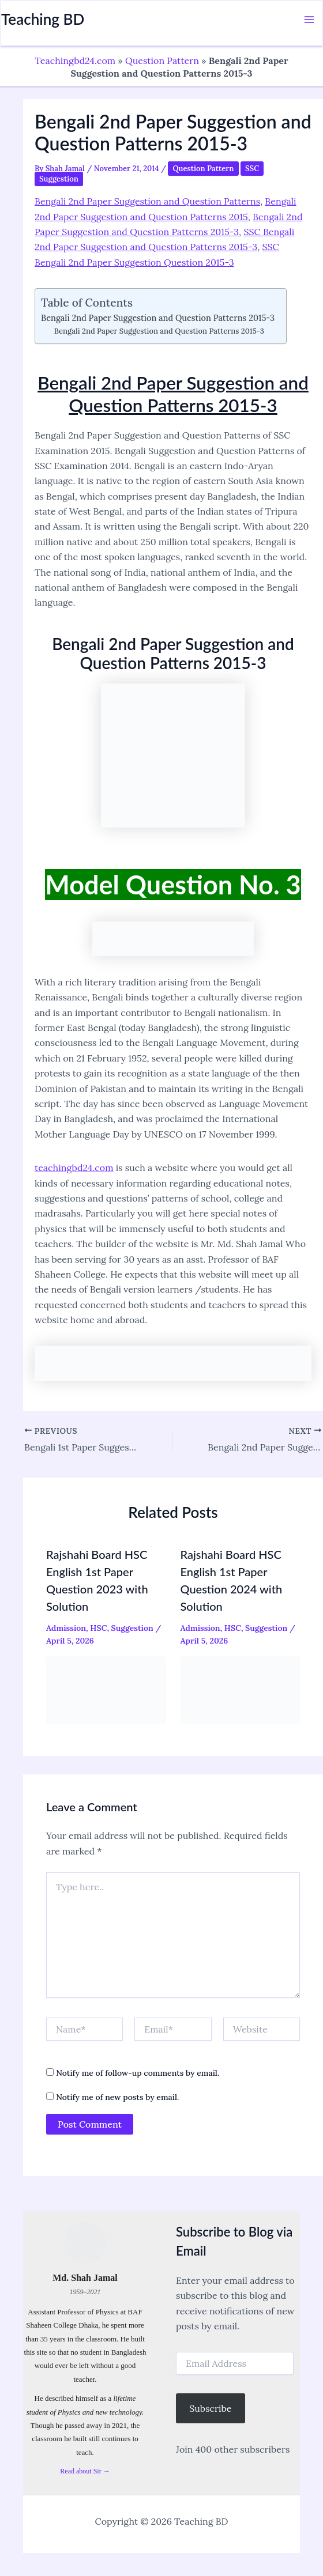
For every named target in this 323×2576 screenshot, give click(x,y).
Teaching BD (42, 19)
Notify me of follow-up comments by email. (137, 2073)
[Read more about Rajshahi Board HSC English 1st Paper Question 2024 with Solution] (241, 1688)
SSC (252, 168)
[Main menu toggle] (309, 19)
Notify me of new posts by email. (117, 2097)
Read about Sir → (85, 2471)
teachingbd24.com (74, 1167)
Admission (66, 1627)
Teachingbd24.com (75, 60)
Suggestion (58, 179)
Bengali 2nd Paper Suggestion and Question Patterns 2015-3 (158, 317)
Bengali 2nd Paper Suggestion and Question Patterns (147, 201)
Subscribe (210, 2408)
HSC (98, 1627)
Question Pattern (162, 60)
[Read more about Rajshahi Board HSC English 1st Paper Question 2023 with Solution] (106, 1688)
